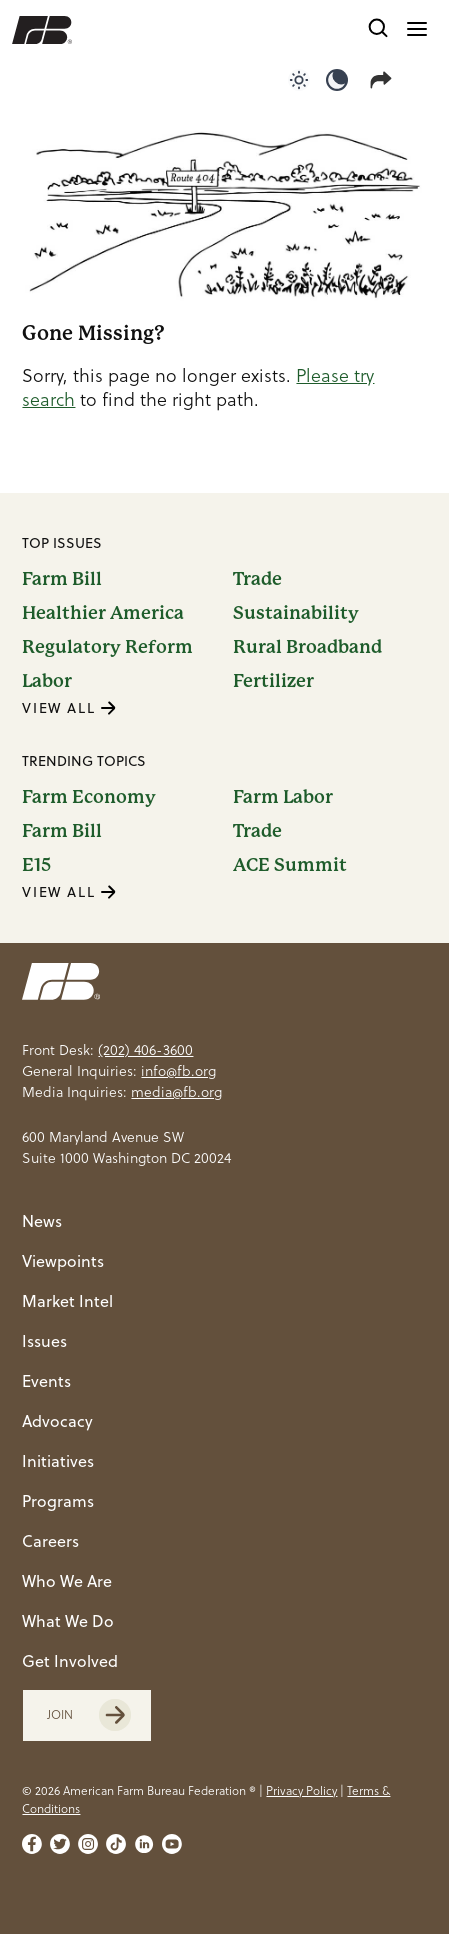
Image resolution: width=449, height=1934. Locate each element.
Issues (44, 1341)
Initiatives (58, 1461)
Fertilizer (273, 681)
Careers (50, 1541)
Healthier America (103, 613)
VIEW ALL (69, 708)
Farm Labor (283, 797)
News (42, 1221)
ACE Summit (290, 865)
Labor (47, 681)
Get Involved (70, 1661)
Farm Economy (89, 797)
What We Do (68, 1621)
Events (46, 1381)
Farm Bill (62, 579)
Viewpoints (63, 1261)
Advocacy (57, 1421)
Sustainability (296, 613)
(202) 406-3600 (145, 1050)
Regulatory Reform (107, 647)
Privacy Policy (301, 1790)
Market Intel (67, 1301)
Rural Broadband (307, 647)
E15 (36, 865)
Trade (257, 579)
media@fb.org (176, 1092)
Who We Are (67, 1581)
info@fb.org (178, 1071)
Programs (58, 1501)
